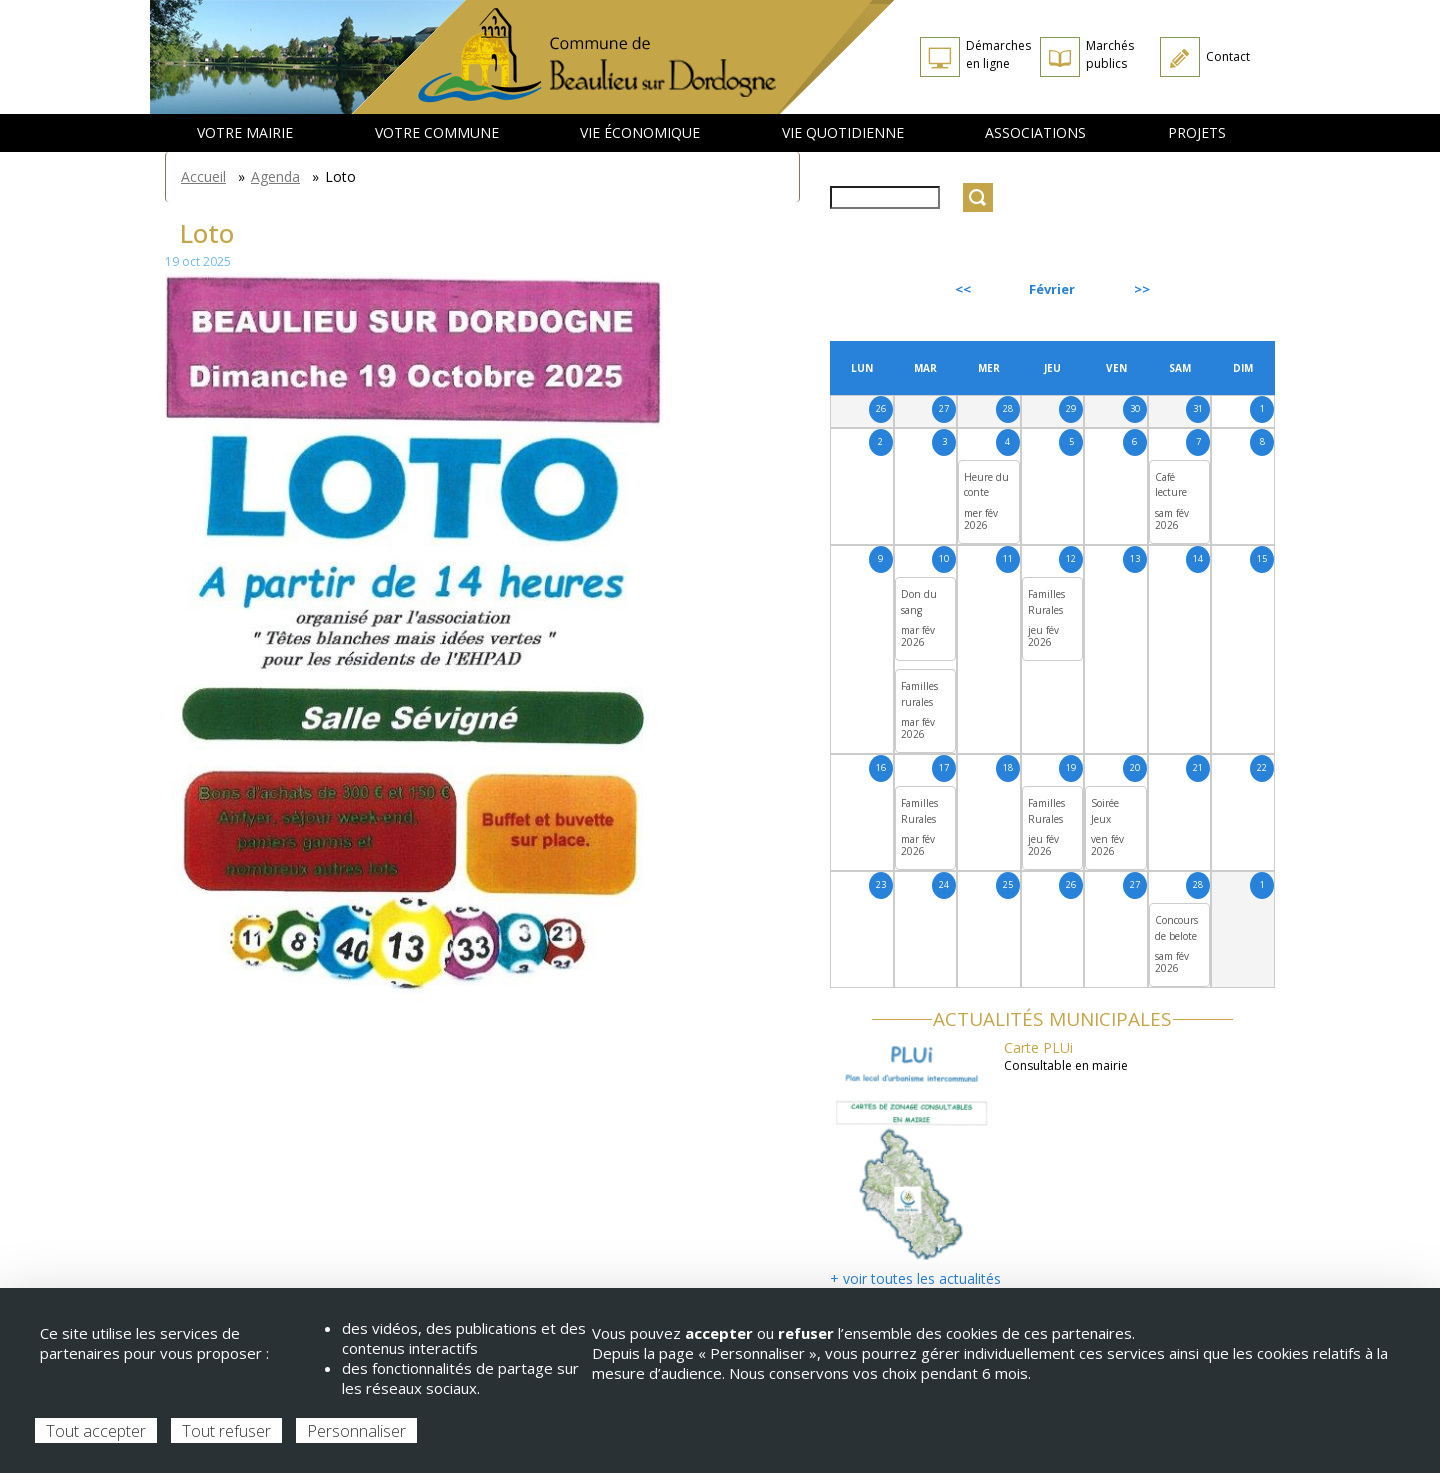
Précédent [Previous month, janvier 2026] (884, 289)
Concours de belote (1176, 928)
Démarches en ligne (998, 54)
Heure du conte (986, 485)
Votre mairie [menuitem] (245, 132)
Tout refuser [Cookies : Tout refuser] (226, 1431)
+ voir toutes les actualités (915, 1278)
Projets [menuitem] (1197, 132)
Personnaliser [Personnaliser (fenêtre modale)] (356, 1431)
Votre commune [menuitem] (437, 132)
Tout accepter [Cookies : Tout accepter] (96, 1431)
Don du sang (919, 602)
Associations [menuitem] (1035, 132)
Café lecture (1171, 485)
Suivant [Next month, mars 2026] (1229, 289)
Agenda (275, 176)
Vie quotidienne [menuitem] (843, 132)
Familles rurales (919, 694)
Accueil (203, 176)
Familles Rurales (1046, 602)
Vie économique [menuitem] (640, 132)
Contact (1228, 56)
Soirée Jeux (1105, 811)
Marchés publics (1110, 54)
